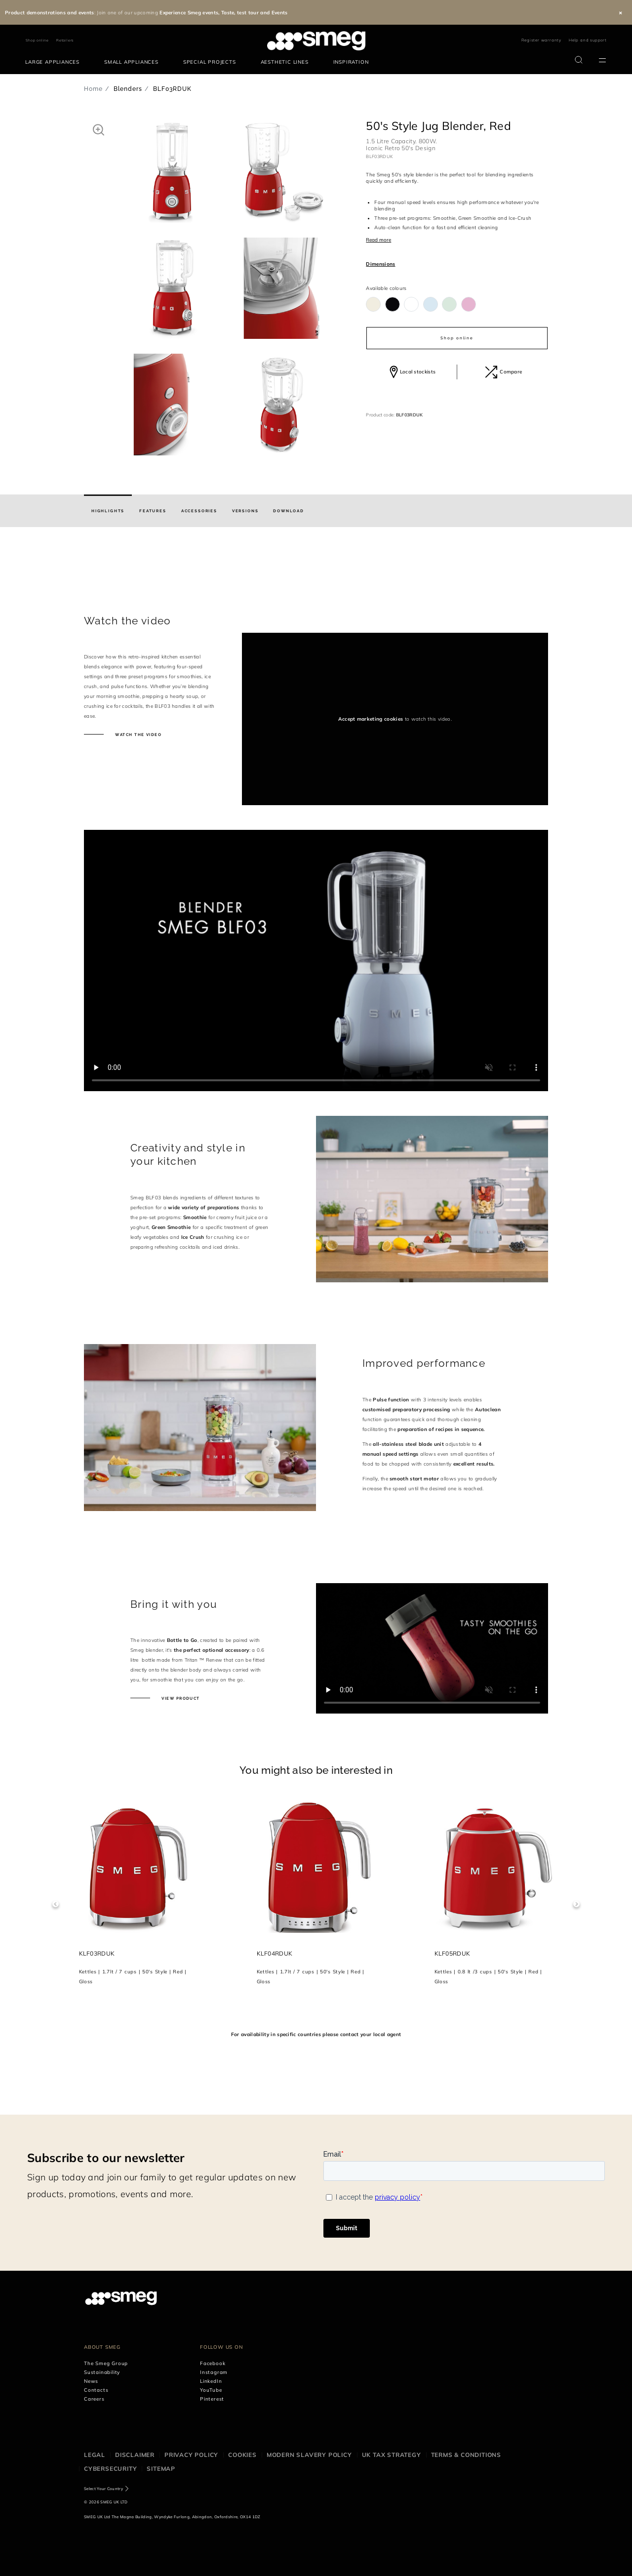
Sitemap (161, 2468)
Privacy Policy (191, 2454)
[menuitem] (54, 62)
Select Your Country (103, 2488)
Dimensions (380, 264)
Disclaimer (135, 2454)
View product (180, 1698)
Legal (94, 2454)
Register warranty (541, 40)
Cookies (242, 2454)
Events (280, 12)
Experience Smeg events (188, 12)
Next (576, 1904)
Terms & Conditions (466, 2454)
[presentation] (316, 589)
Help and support (588, 40)
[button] (98, 129)
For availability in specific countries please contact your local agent (316, 2034)
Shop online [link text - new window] (37, 40)
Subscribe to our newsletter (106, 2157)
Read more (378, 240)
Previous (55, 1904)
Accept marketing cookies (370, 719)
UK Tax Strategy (391, 2454)
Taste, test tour (240, 12)
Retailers (65, 40)
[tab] (108, 510)
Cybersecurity (110, 2468)
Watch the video (137, 734)
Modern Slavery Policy (309, 2454)
